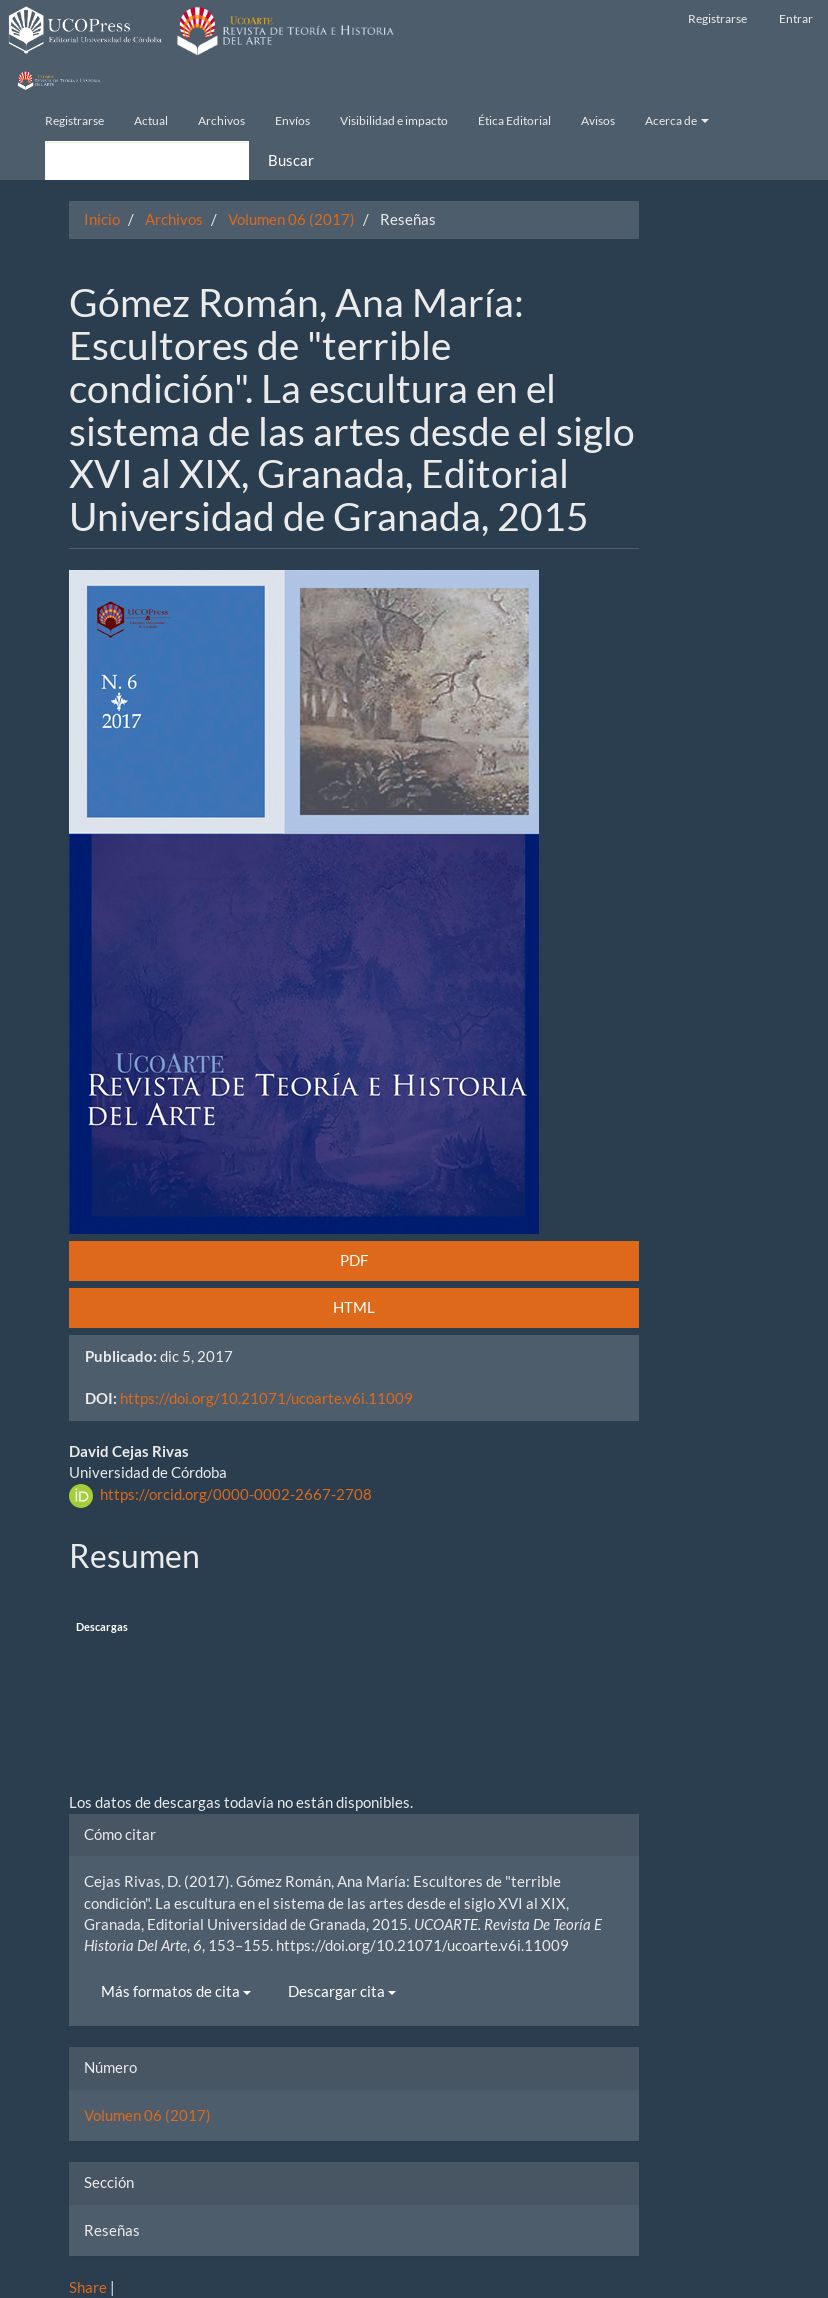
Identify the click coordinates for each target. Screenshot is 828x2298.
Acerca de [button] (677, 120)
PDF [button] (354, 1260)
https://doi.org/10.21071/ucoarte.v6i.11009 (266, 1398)
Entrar (796, 18)
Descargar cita (342, 1991)
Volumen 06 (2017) (291, 219)
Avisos (598, 120)
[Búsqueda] (147, 160)
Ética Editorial (514, 120)
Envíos (292, 120)
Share (88, 2287)
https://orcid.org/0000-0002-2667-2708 (236, 1494)
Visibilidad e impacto (394, 120)
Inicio (102, 219)
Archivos (221, 120)
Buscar (291, 160)
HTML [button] (354, 1307)
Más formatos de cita (176, 1991)
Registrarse (717, 18)
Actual (151, 120)
